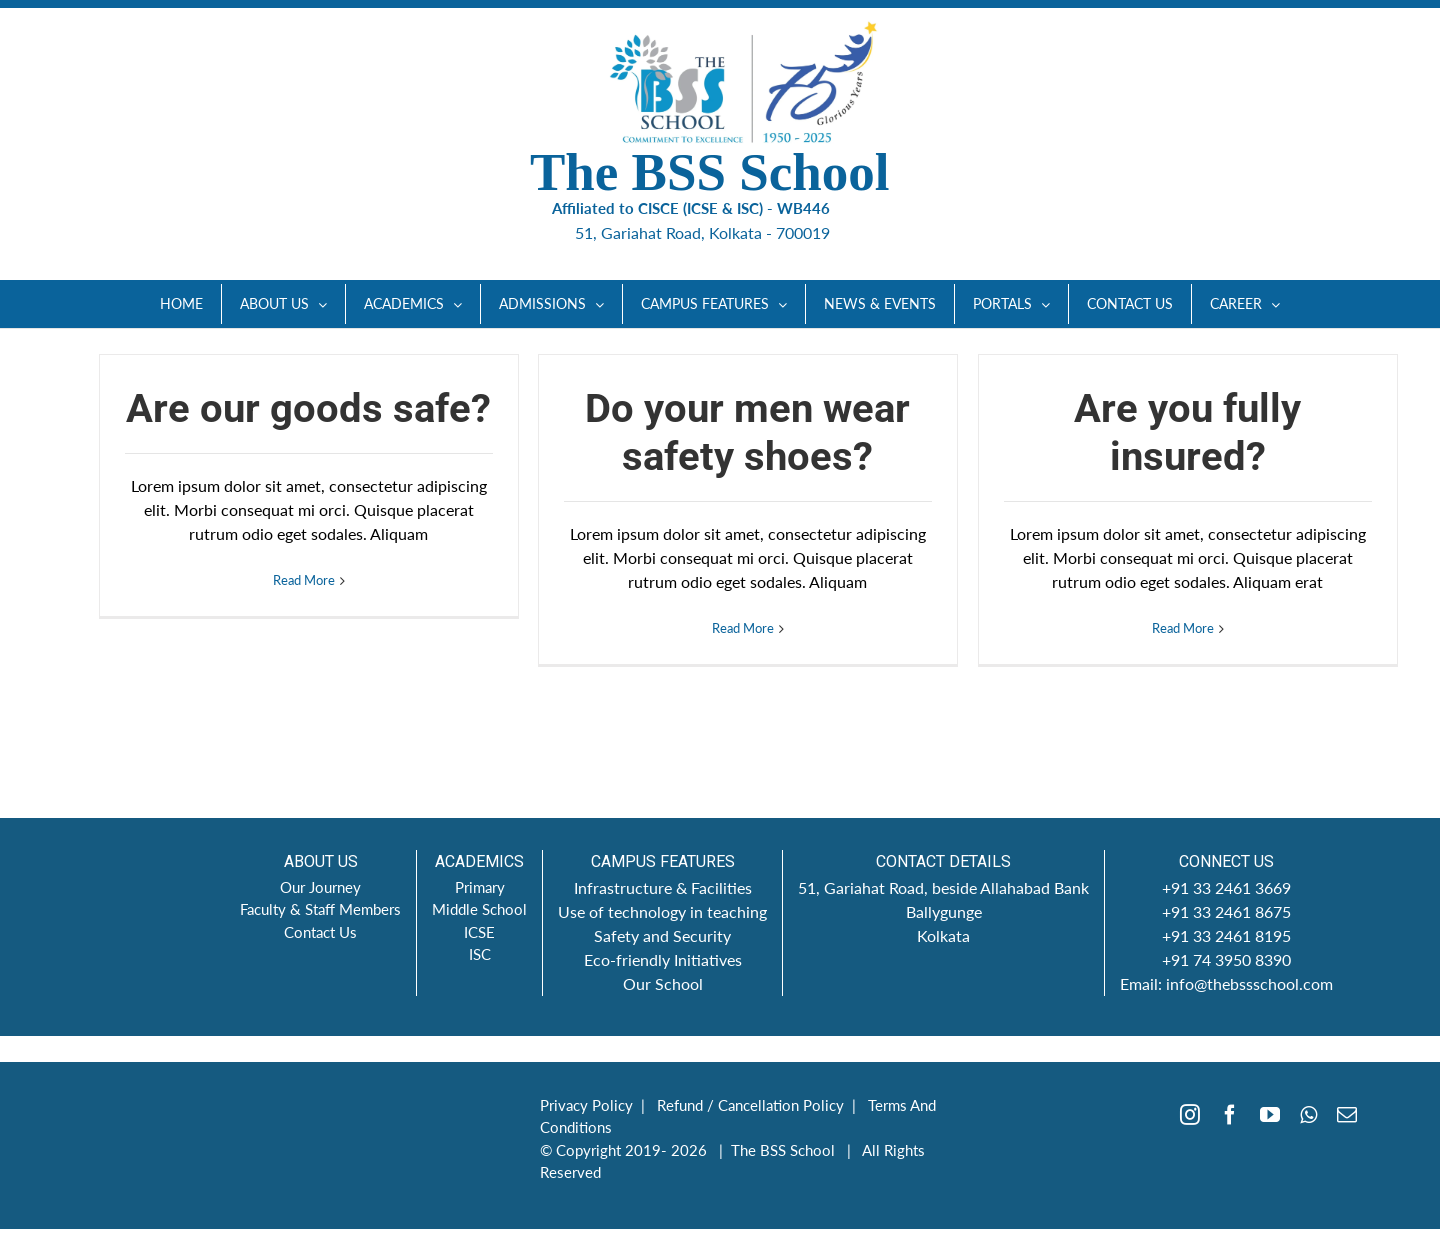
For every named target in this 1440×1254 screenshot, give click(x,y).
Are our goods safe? (308, 408)
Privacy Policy (586, 1105)
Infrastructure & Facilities (663, 887)
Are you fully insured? (1187, 432)
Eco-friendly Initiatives (663, 959)
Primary (480, 887)
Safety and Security (662, 935)
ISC (480, 954)
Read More (304, 628)
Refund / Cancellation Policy (750, 1105)
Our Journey (320, 887)
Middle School (479, 909)
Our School (663, 983)
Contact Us (320, 932)
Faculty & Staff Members (320, 909)
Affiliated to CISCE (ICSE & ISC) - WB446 (705, 207)
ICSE (479, 932)
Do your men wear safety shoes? (747, 432)
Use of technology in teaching (662, 911)
